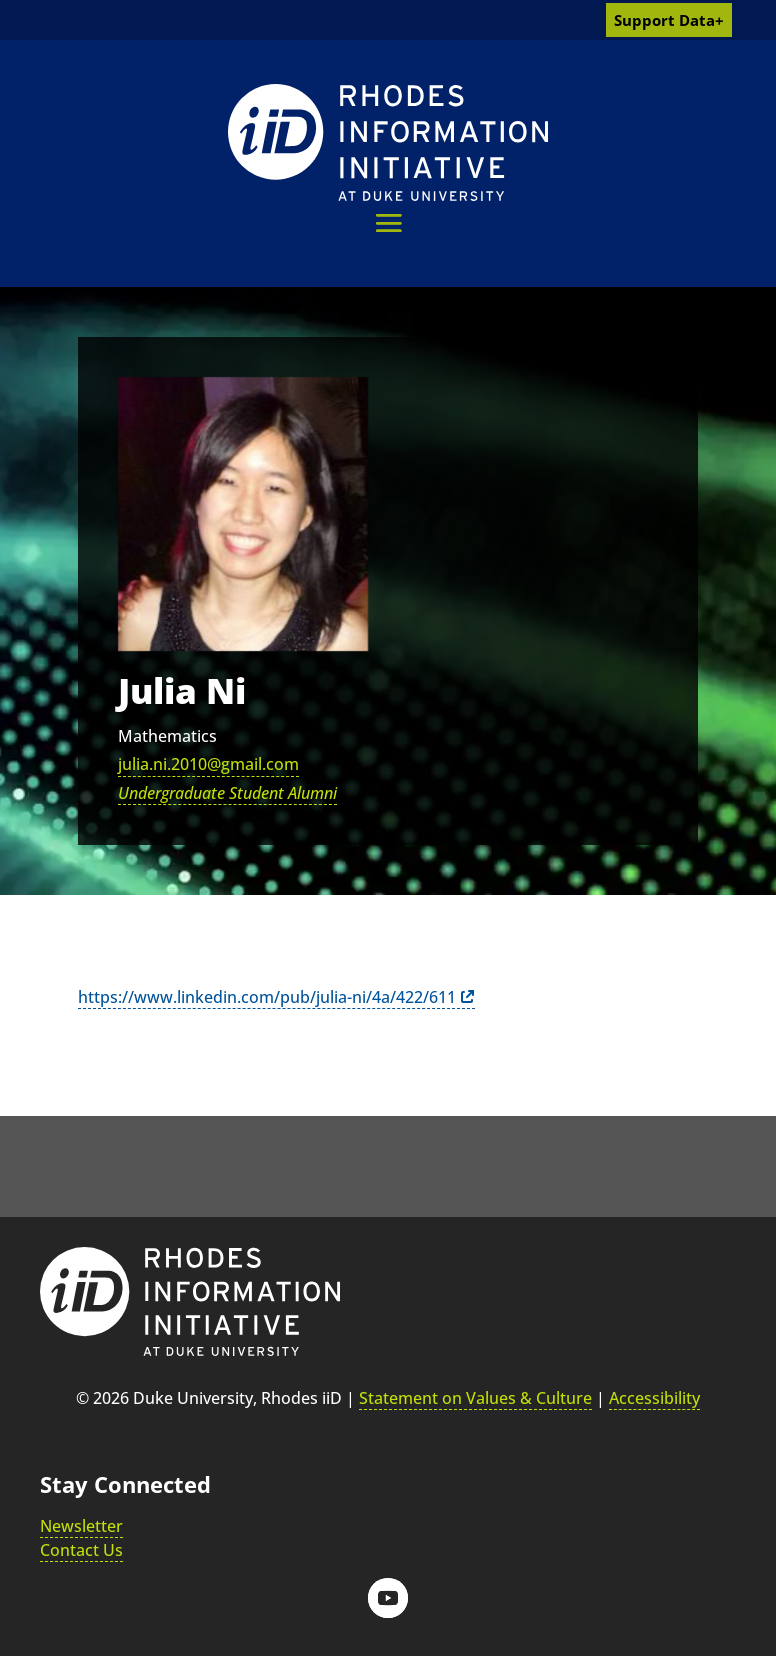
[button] (388, 222)
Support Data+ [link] (669, 20)
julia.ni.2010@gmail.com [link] (208, 764)
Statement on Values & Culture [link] (475, 1398)
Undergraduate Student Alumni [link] (227, 793)
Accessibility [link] (654, 1398)
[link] (388, 142)
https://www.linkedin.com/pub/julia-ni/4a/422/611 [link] (267, 997)
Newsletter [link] (81, 1526)
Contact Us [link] (81, 1550)
